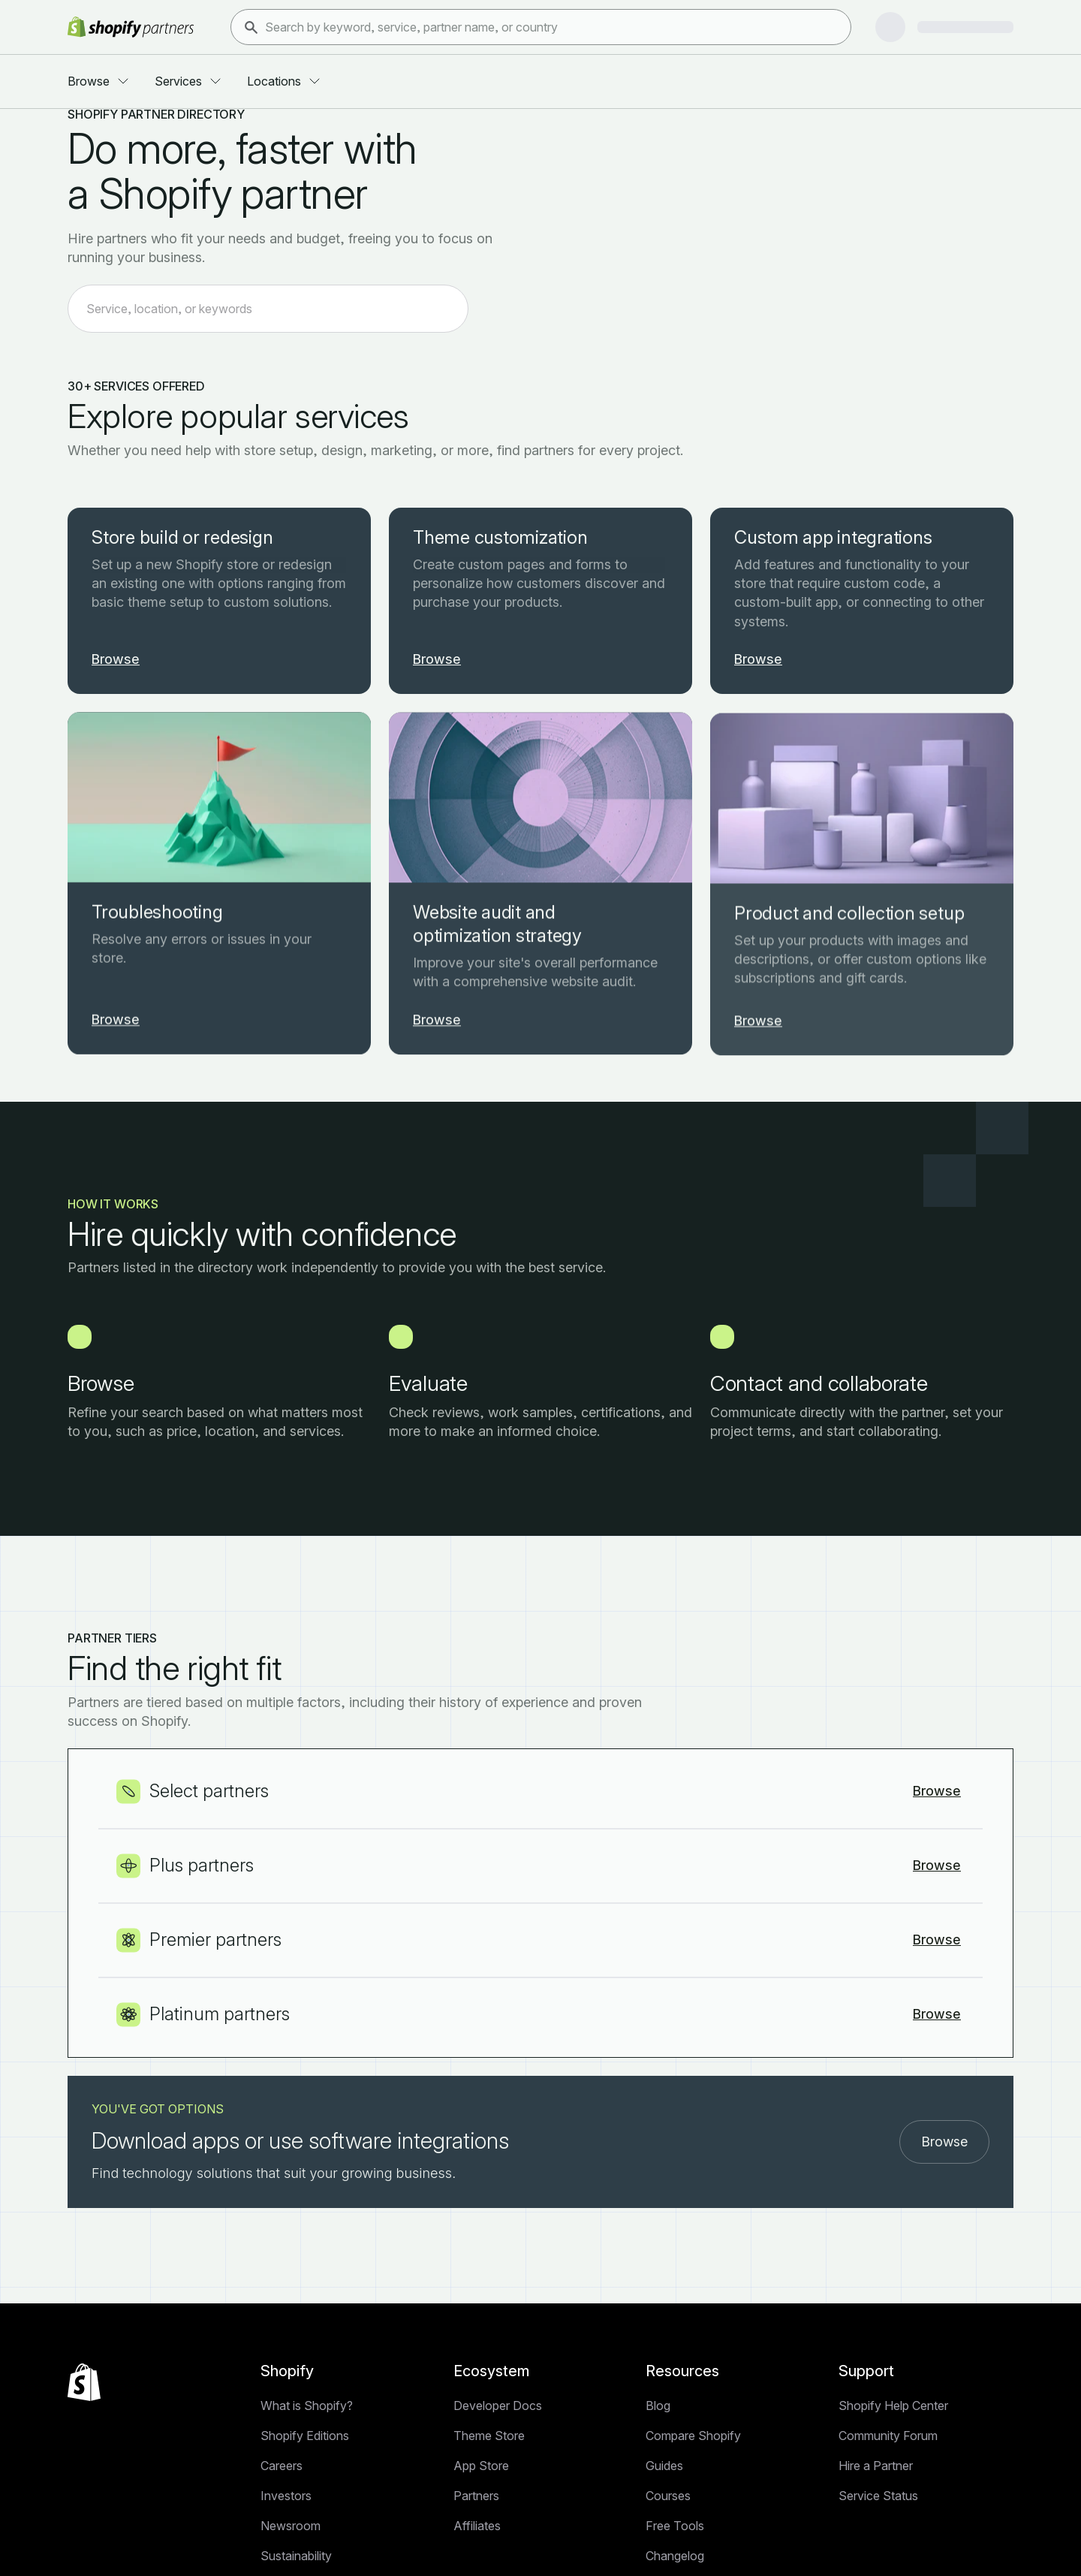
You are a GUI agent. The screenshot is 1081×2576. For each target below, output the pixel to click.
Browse (944, 2493)
